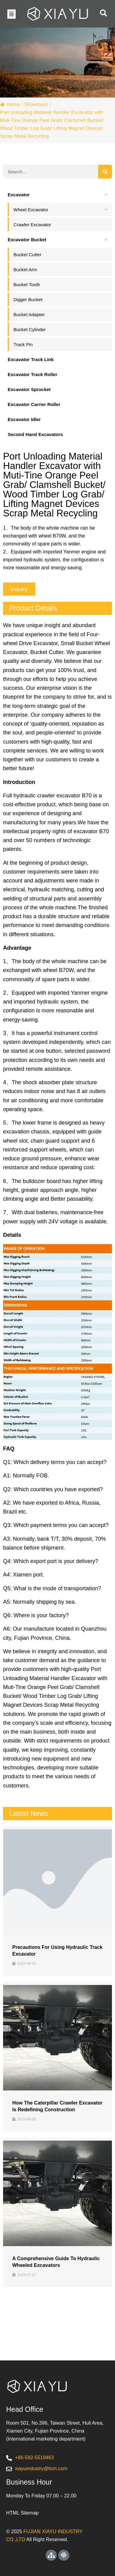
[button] (11, 13)
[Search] (105, 172)
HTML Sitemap (22, 2512)
